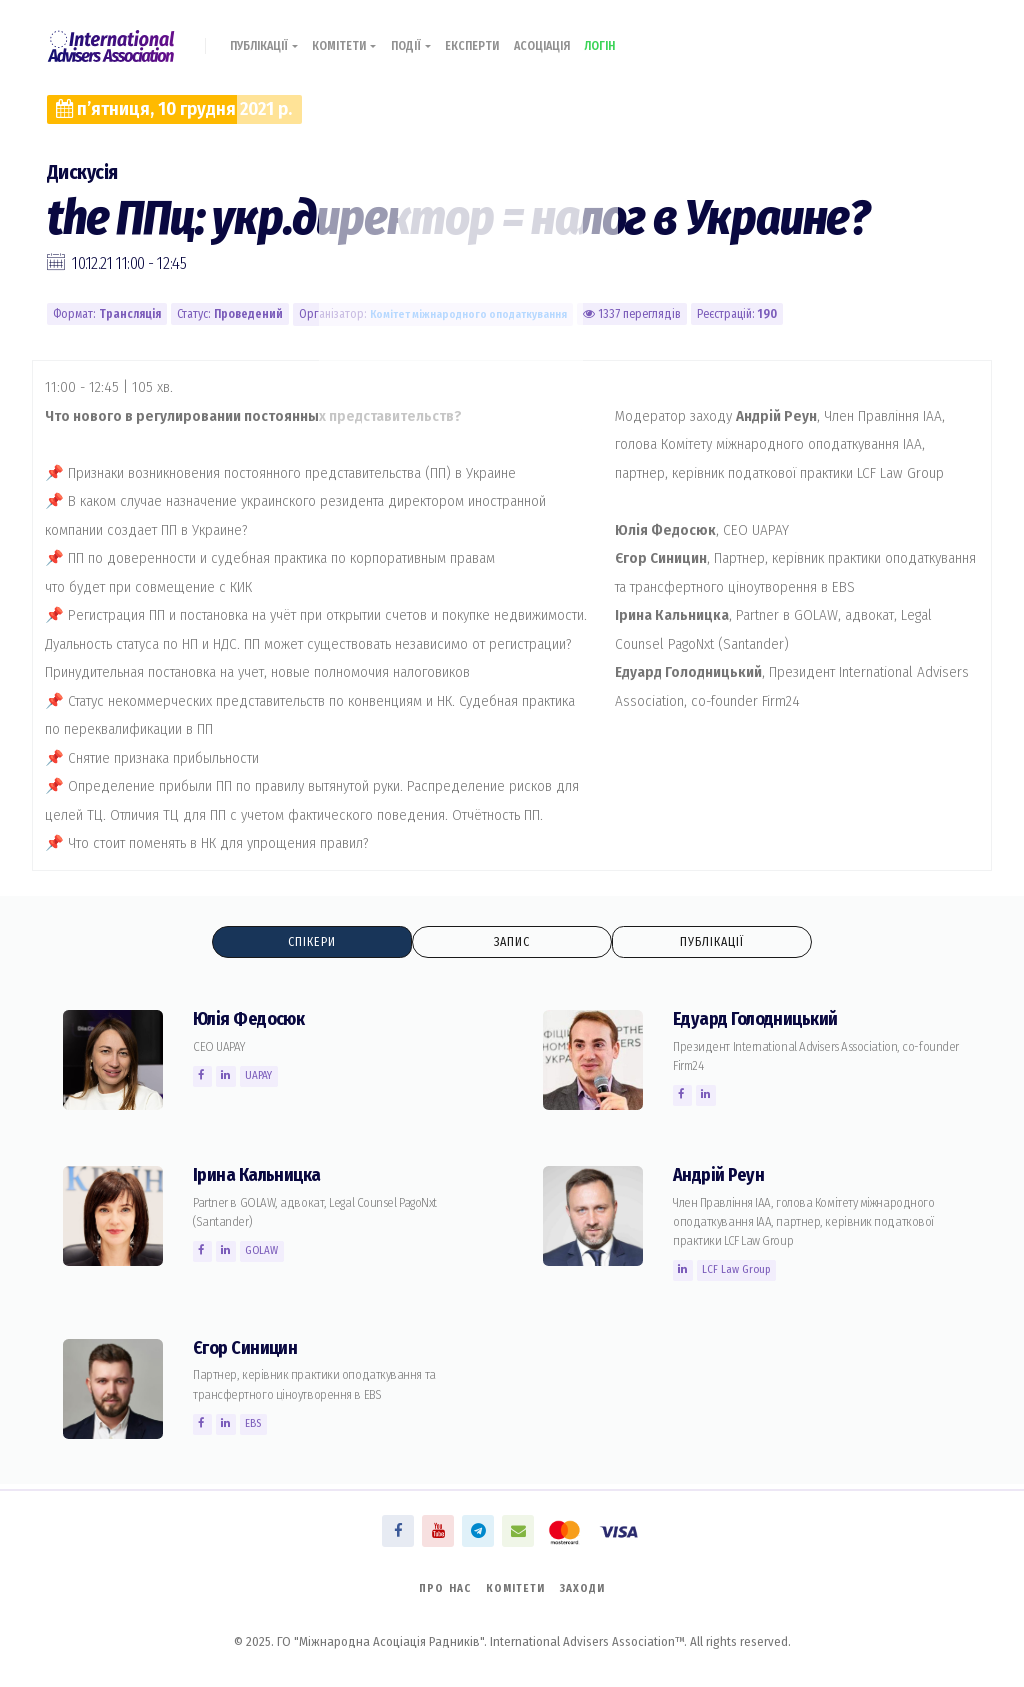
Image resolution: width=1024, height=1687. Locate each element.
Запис (512, 942)
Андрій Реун (721, 1176)
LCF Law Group (741, 1271)
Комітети (358, 37)
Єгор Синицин (249, 1349)
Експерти (497, 37)
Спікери (312, 942)
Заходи (589, 1587)
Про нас (439, 1587)
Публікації (269, 37)
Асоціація (574, 37)
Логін (639, 37)
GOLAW (268, 1252)
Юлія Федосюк (254, 1020)
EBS (258, 1425)
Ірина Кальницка (261, 1176)
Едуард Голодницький (762, 1020)
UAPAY (264, 1077)
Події (430, 37)
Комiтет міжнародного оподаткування (476, 314)
